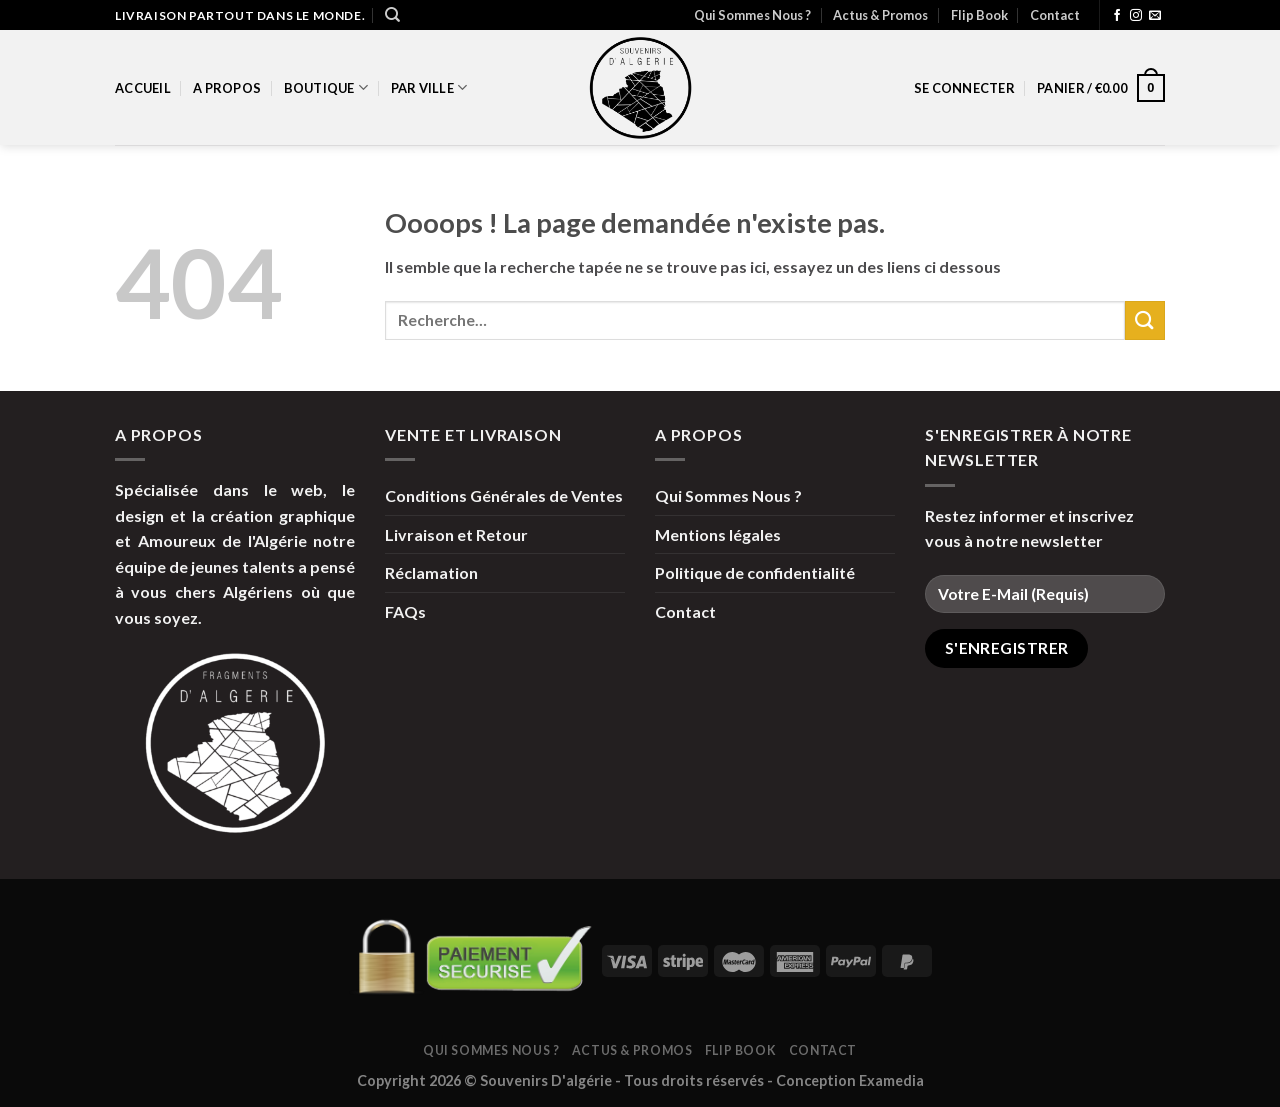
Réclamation (431, 572)
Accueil (143, 88)
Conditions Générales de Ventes (504, 495)
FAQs (405, 611)
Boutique (326, 87)
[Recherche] (392, 15)
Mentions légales (718, 534)
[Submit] (1145, 320)
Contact (1055, 15)
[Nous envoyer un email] (1155, 16)
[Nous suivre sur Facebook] (1117, 16)
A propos (227, 88)
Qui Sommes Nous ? (752, 15)
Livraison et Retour (456, 534)
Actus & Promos (880, 15)
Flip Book (979, 15)
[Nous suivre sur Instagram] (1136, 16)
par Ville (429, 87)
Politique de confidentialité (755, 572)
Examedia (891, 1080)
